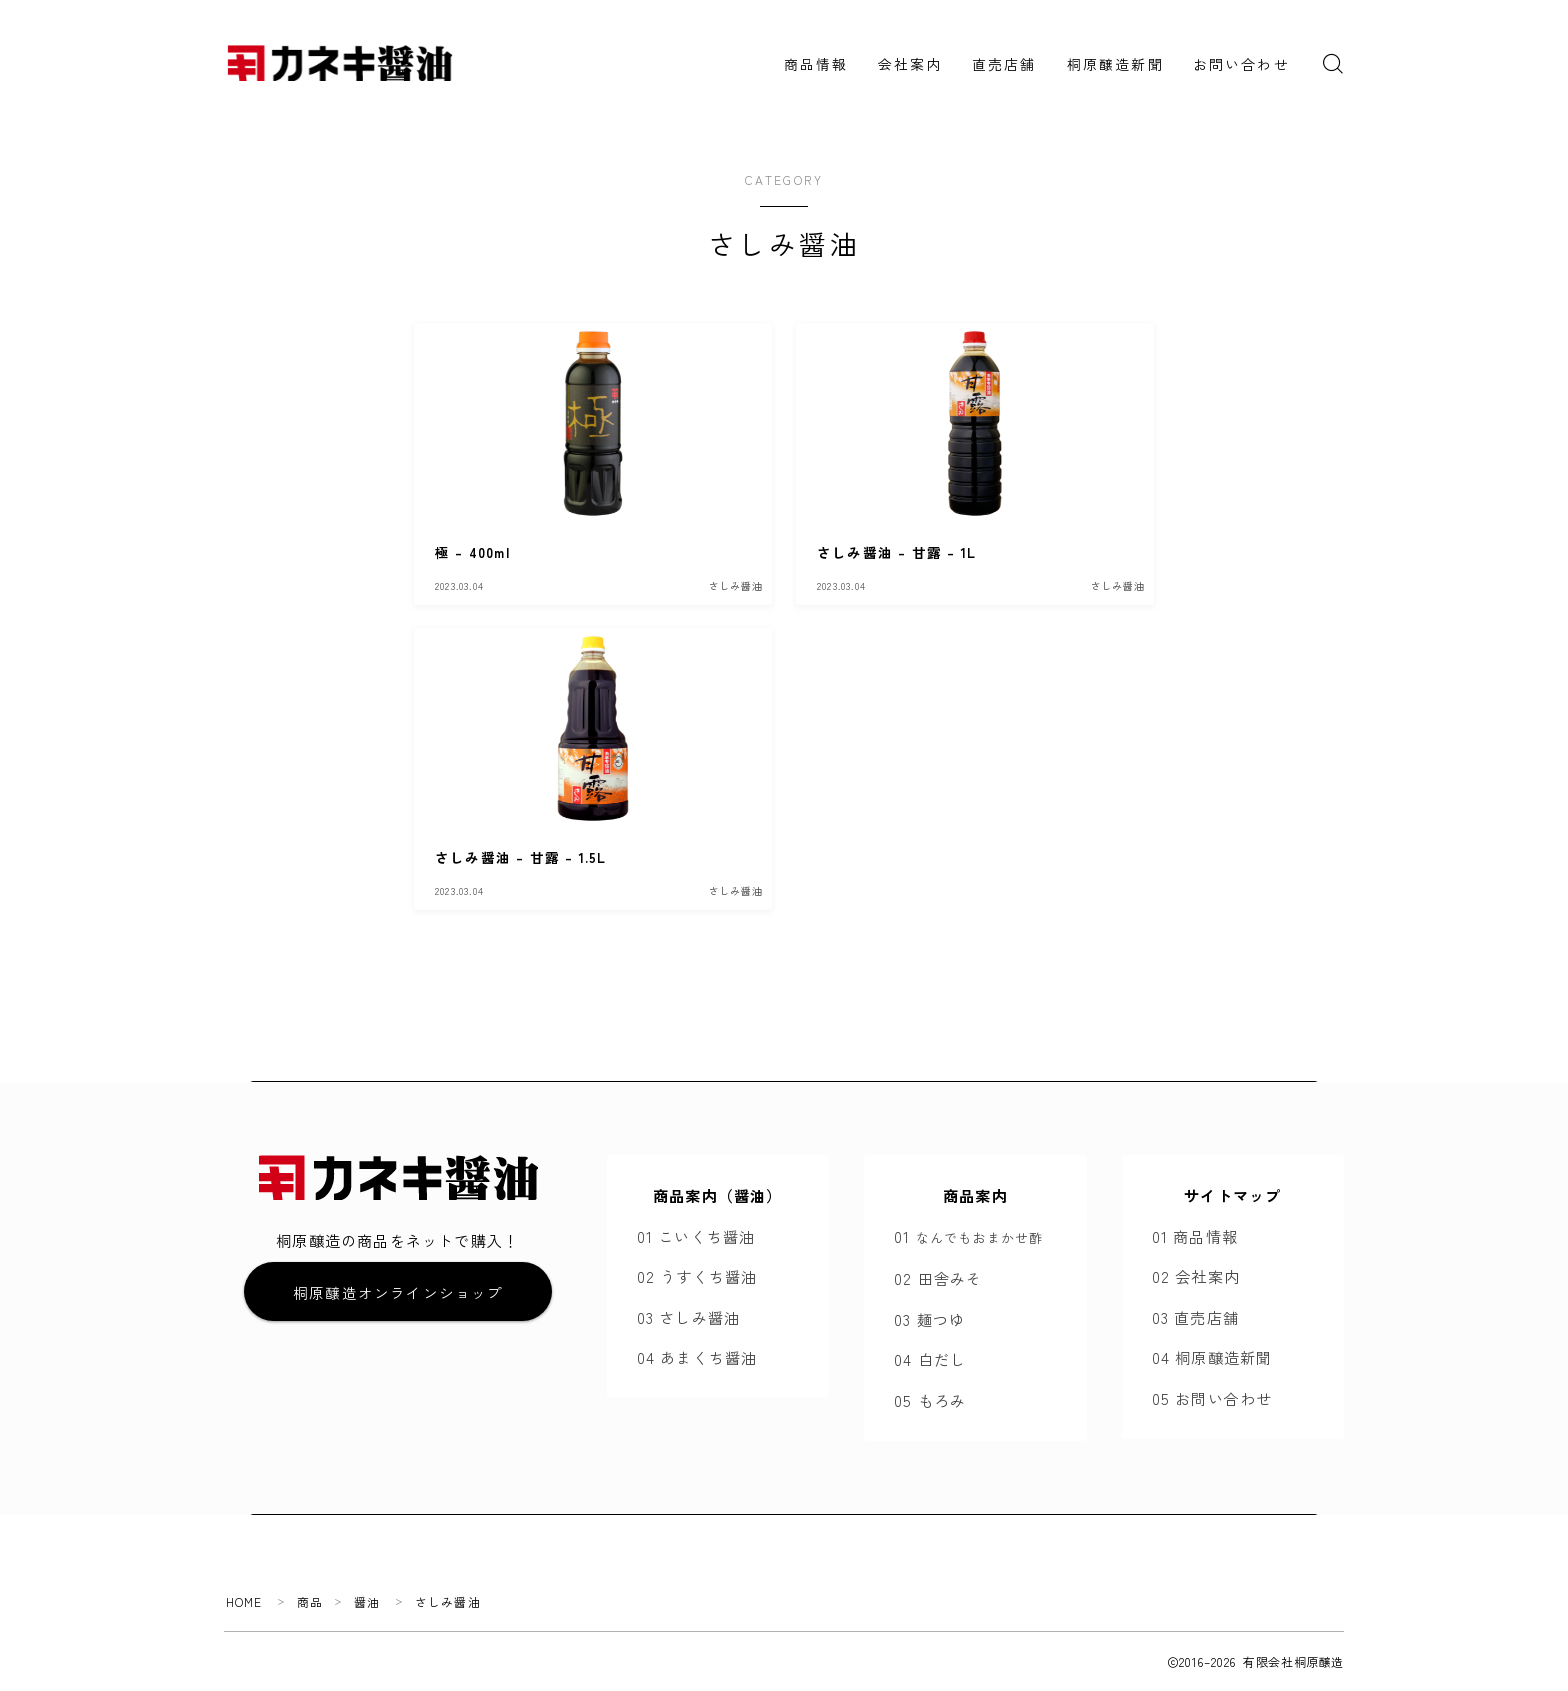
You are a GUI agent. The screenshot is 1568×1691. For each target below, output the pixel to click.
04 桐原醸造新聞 (1212, 1357)
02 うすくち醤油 (697, 1276)
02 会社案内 (1196, 1276)
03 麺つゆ (929, 1319)
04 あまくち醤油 (697, 1357)
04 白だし (930, 1359)
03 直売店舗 (1195, 1317)
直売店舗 (1004, 64)
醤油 (368, 1601)
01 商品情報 (1195, 1236)
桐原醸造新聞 (1115, 64)
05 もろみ (930, 1400)
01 (968, 1236)
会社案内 (910, 64)
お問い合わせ (1241, 64)
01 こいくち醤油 (696, 1236)
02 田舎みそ (938, 1278)
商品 (310, 1601)
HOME (244, 1601)
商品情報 (816, 64)
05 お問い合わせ (1212, 1398)
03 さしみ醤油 (689, 1317)
